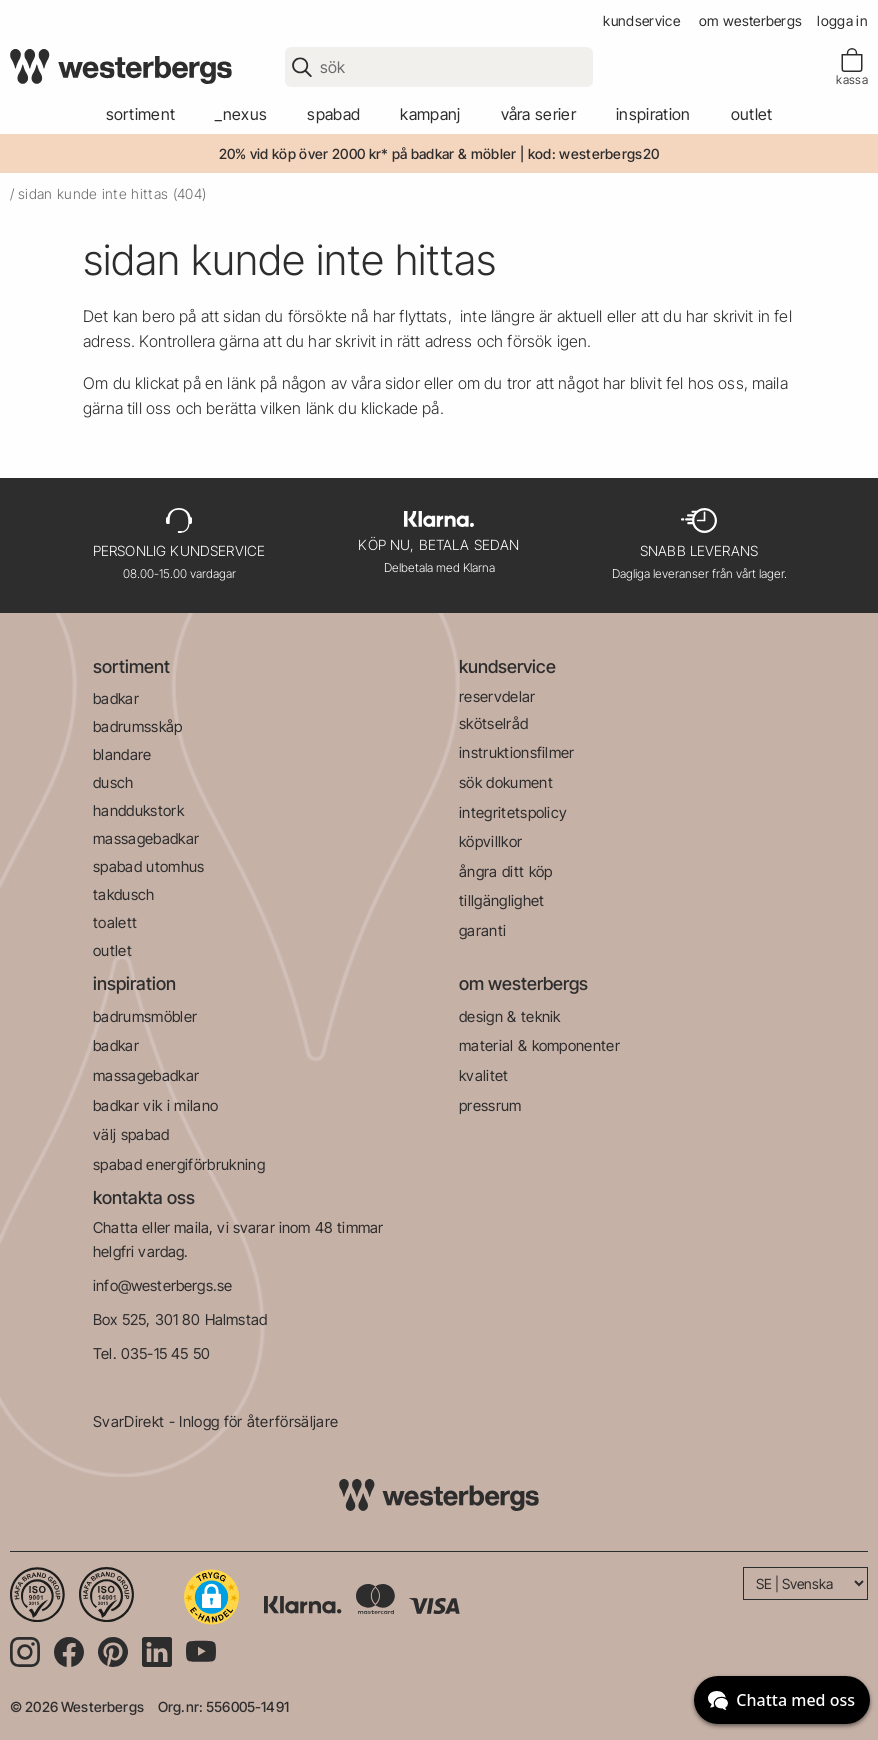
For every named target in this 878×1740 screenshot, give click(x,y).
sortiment (141, 114)
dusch (113, 782)
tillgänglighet (501, 900)
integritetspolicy (513, 812)
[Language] (805, 1583)
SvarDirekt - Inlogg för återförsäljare (215, 1421)
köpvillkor (490, 841)
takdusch (124, 894)
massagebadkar (146, 838)
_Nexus (241, 114)
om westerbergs (750, 20)
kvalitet (484, 1075)
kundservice (641, 20)
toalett (115, 922)
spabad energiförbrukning (179, 1164)
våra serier (539, 114)
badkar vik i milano (155, 1105)
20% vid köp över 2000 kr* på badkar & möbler (368, 153)
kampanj (430, 114)
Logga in (842, 20)
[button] (211, 1597)
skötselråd (493, 723)
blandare (122, 754)
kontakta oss (144, 1197)
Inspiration (653, 114)
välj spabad (131, 1134)
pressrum (490, 1105)
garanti (482, 930)
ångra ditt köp (505, 871)
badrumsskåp (138, 726)
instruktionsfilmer (517, 752)
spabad (333, 114)
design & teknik (510, 1016)
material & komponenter (539, 1045)
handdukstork (138, 810)
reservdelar (497, 696)
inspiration (134, 983)
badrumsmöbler (145, 1016)
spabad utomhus (148, 866)
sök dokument (506, 782)
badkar (116, 698)
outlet (752, 114)
